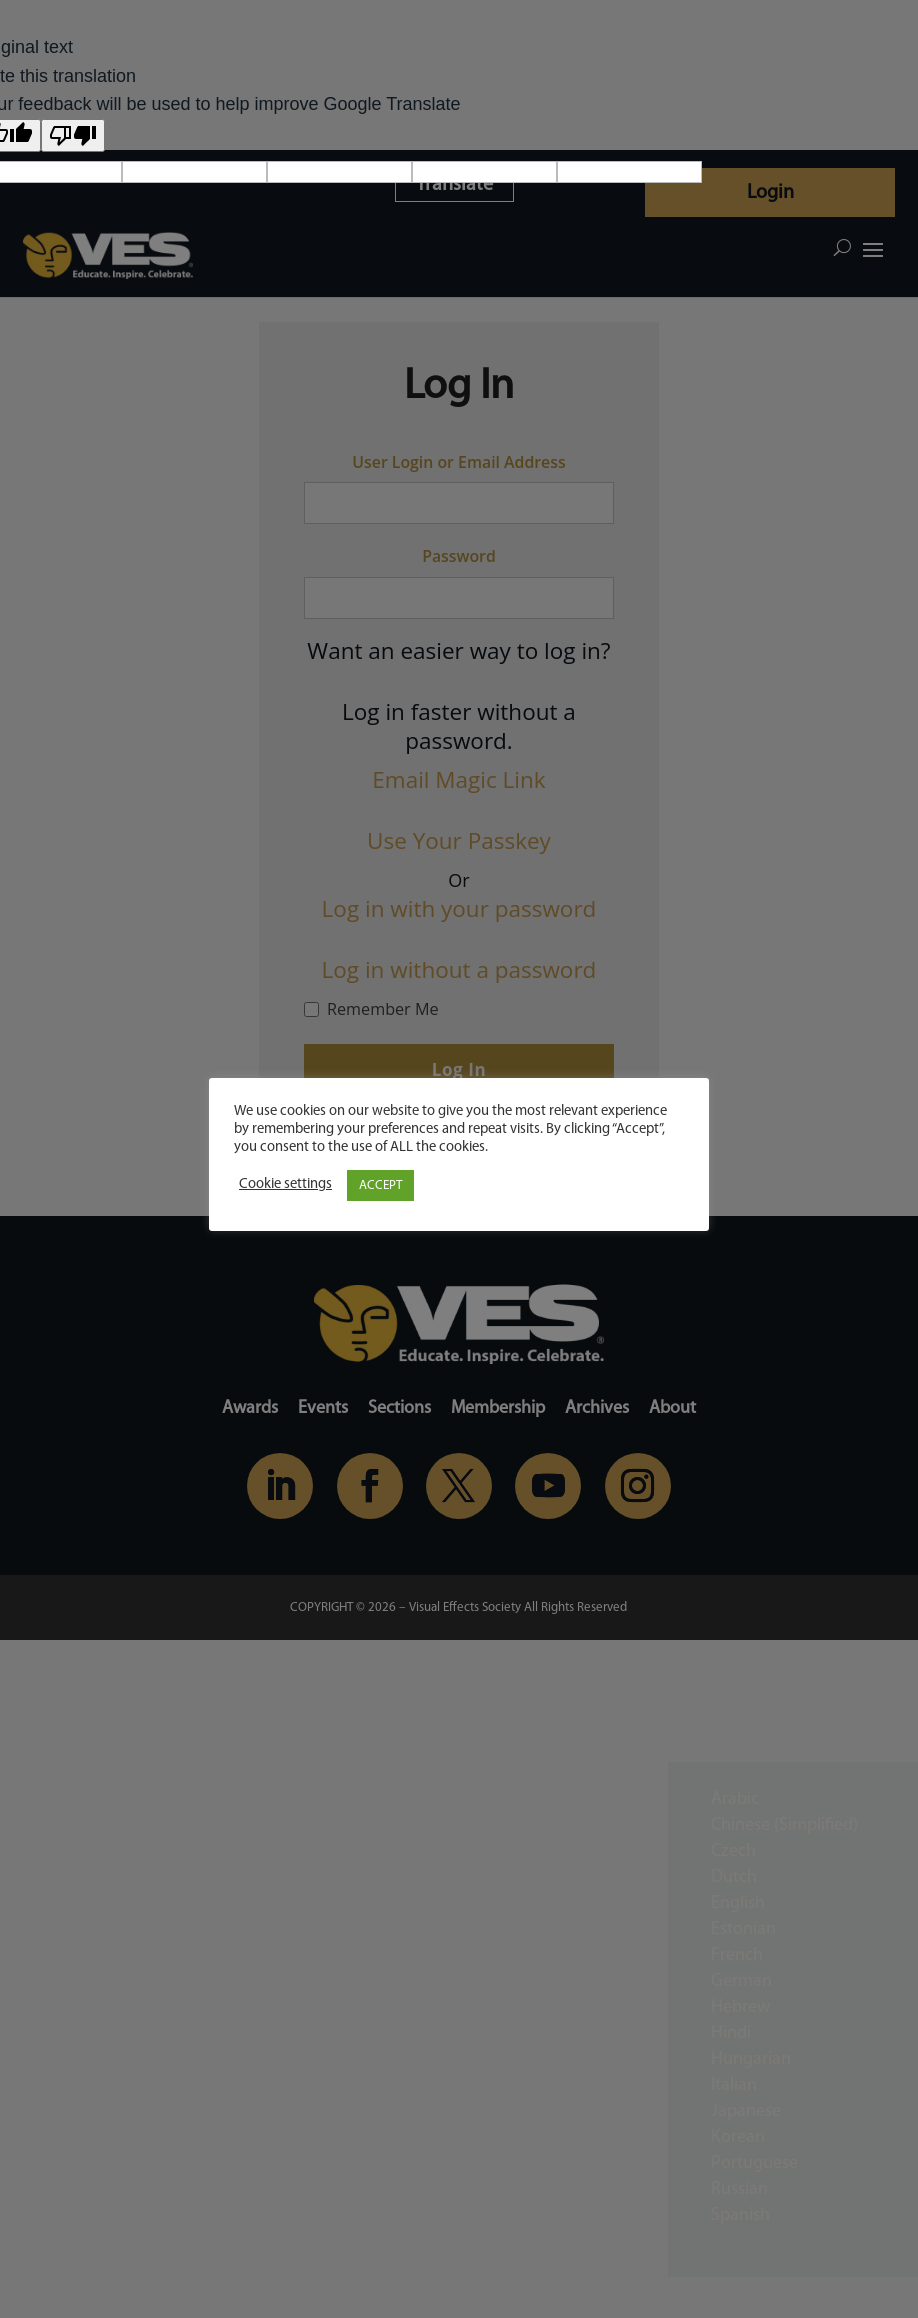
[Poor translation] (73, 135)
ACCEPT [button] (380, 1185)
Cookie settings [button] (285, 1184)
